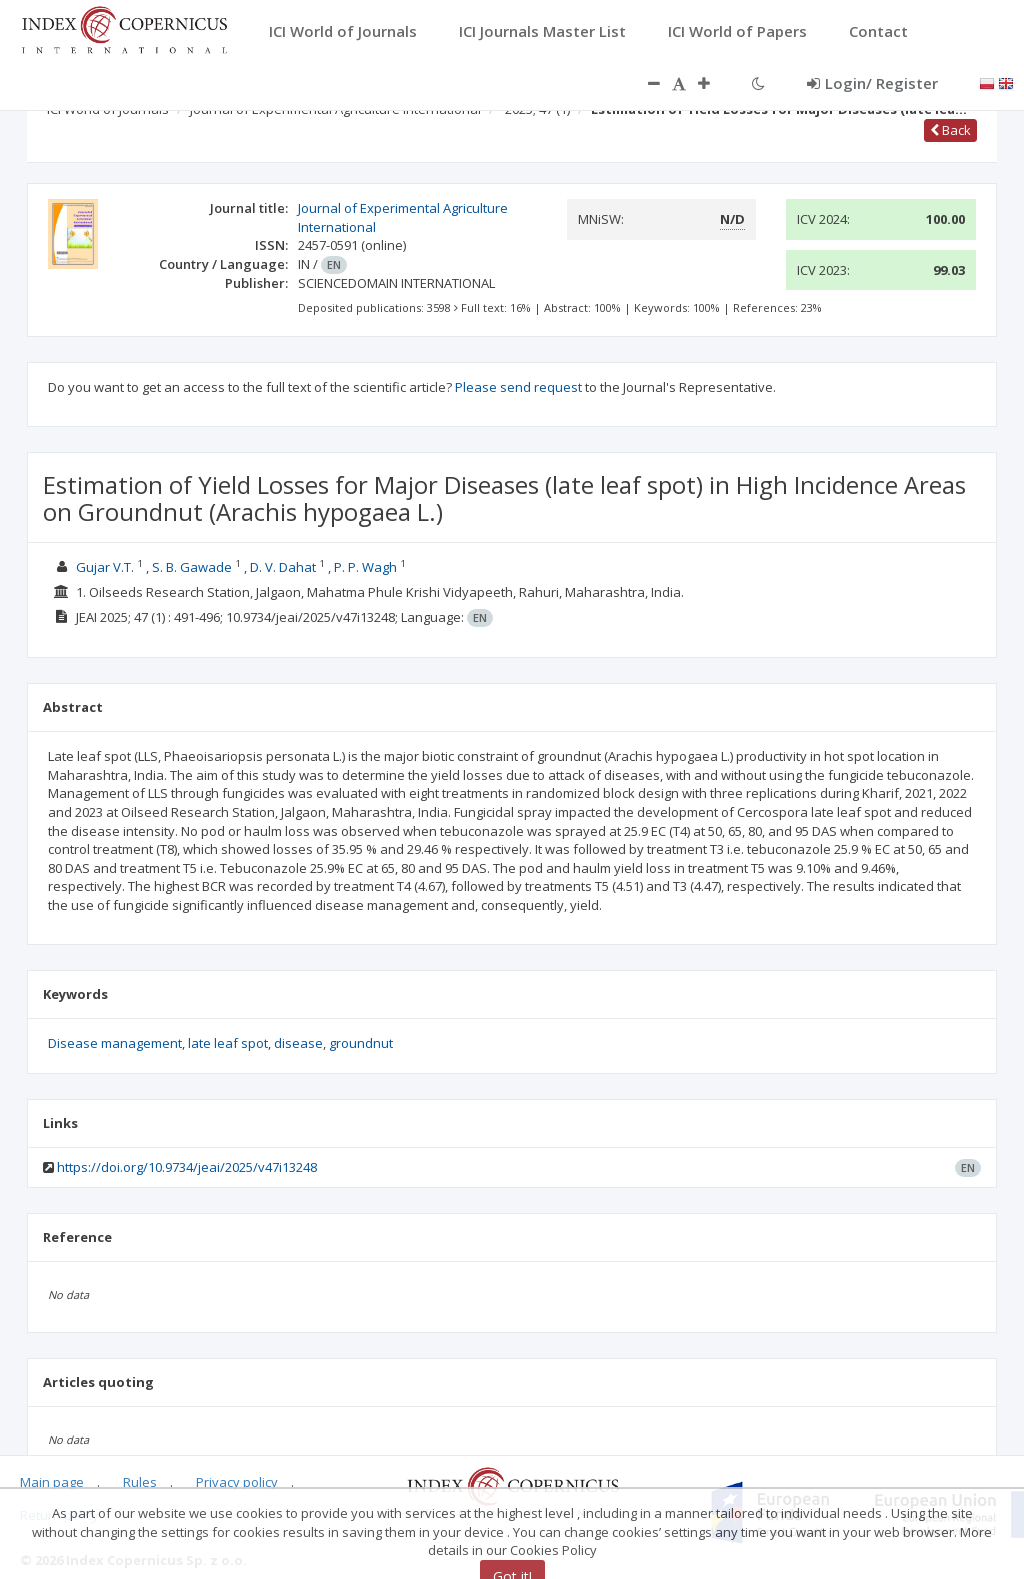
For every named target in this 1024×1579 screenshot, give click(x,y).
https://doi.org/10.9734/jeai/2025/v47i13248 (187, 1167)
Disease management (115, 1043)
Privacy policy (237, 1482)
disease (298, 1043)
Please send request (518, 387)
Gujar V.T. (105, 567)
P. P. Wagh (365, 567)
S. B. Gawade (192, 567)
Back (950, 130)
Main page (52, 1482)
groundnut (361, 1043)
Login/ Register (872, 83)
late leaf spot (228, 1043)
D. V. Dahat (283, 567)
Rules (140, 1482)
